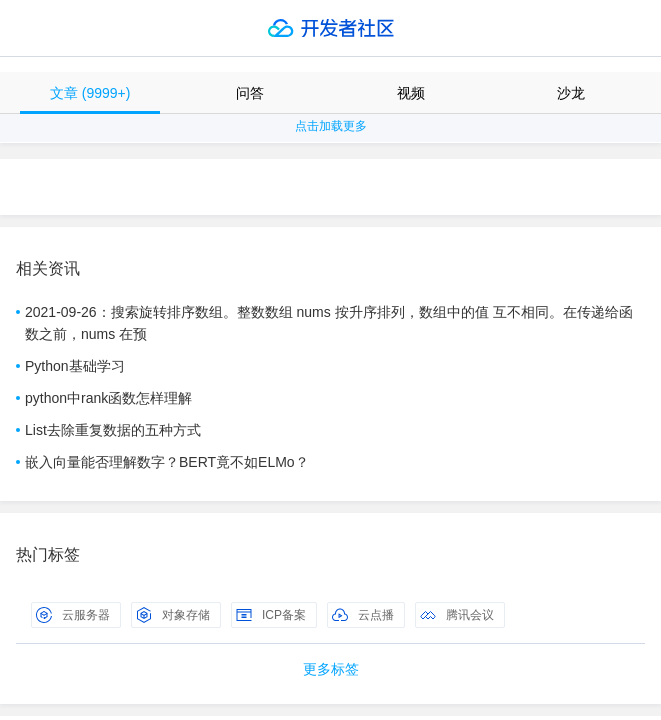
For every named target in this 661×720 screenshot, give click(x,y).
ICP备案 (271, 615)
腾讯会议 (457, 615)
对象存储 (173, 615)
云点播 (363, 615)
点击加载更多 (331, 126)
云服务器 (73, 615)
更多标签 (331, 669)
